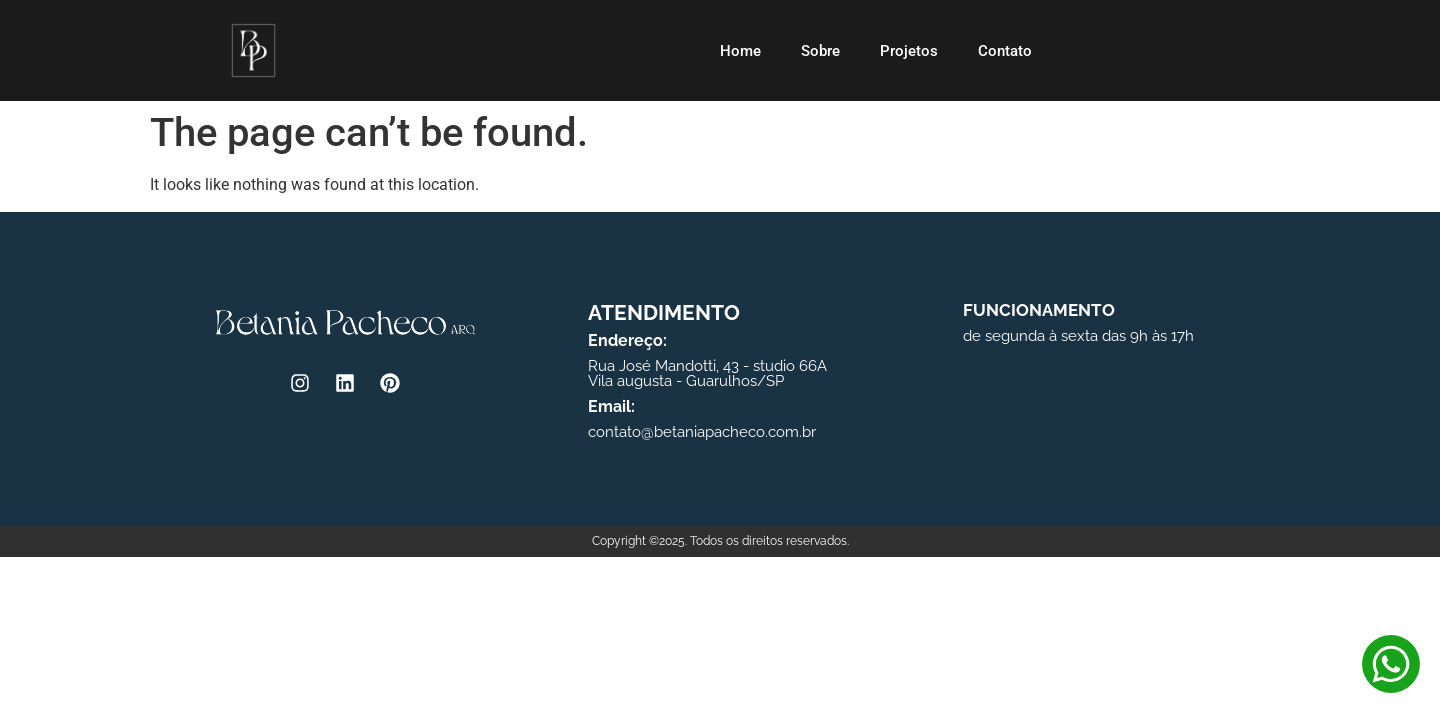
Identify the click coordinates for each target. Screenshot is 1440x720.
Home (740, 51)
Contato (1005, 51)
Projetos (909, 51)
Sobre (820, 51)
